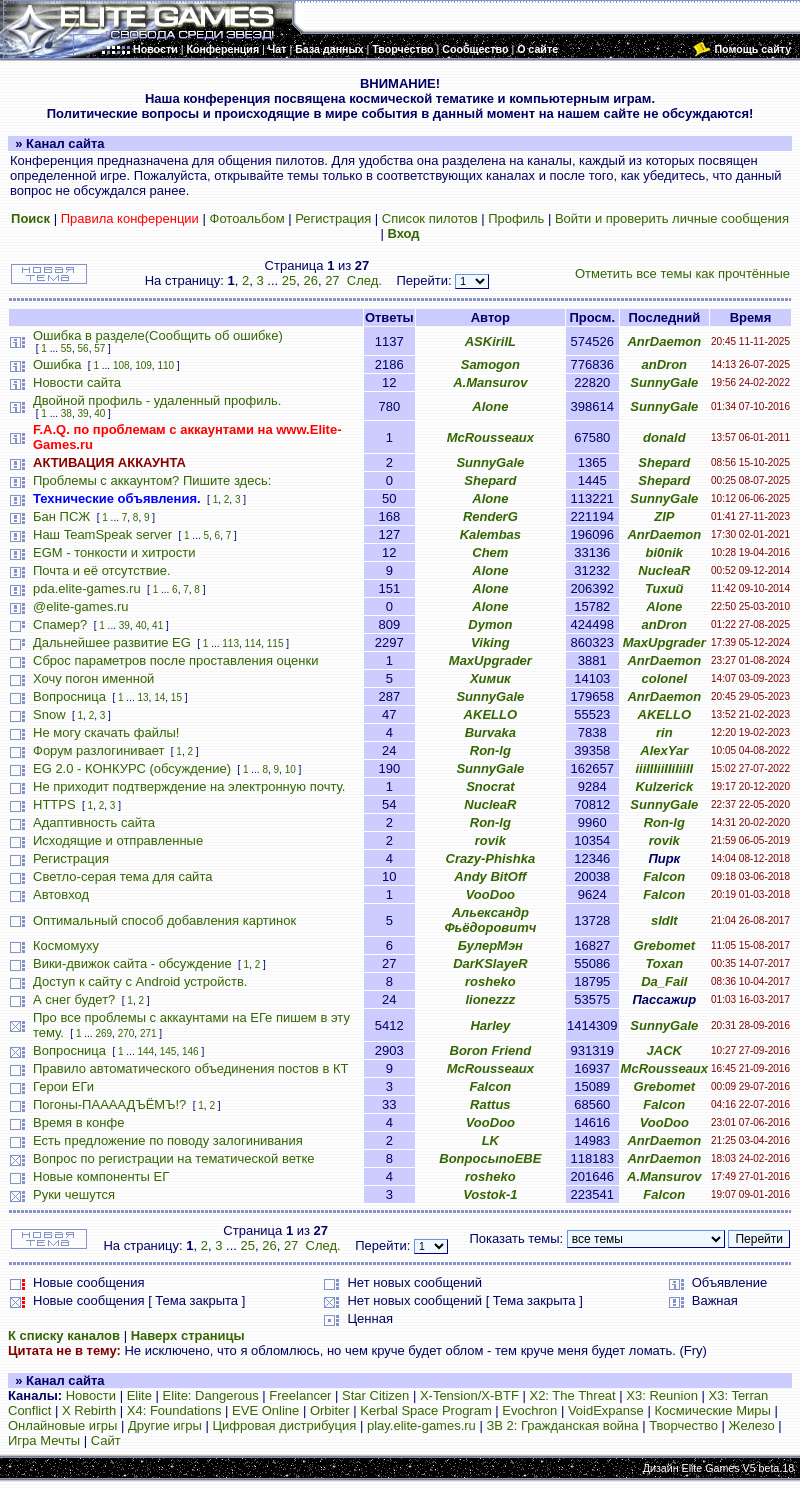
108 (121, 365)
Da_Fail (664, 981)
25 (289, 280)
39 (83, 413)
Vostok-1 (490, 1194)
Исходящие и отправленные (118, 840)
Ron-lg (490, 750)
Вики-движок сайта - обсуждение (132, 963)
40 (99, 413)
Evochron (529, 1410)
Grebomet (664, 945)
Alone (490, 406)
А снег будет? (74, 999)
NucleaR (664, 570)
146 (190, 1051)
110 (165, 365)
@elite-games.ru (81, 606)
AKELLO (490, 714)
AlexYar (664, 750)
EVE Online (265, 1410)
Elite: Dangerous (211, 1395)
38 (66, 413)
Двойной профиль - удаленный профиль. (157, 400)
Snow (49, 714)
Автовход (61, 894)
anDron (665, 364)
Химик (490, 678)
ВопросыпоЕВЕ (490, 1158)
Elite (139, 1395)
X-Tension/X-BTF (469, 1395)
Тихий (664, 588)
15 (176, 697)
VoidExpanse (606, 1410)
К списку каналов (64, 1335)
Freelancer (300, 1395)
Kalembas (490, 534)
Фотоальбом (247, 218)
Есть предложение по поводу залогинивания (168, 1140)
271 (148, 1033)
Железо (752, 1425)
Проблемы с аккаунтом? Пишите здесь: (152, 480)
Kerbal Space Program (426, 1410)
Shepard (664, 462)
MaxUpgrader (664, 642)
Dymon (490, 624)
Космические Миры (712, 1410)
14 (159, 697)
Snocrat (490, 786)
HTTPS (54, 804)
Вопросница (69, 696)
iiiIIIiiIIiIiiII (664, 768)
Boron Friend (491, 1050)
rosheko (490, 981)
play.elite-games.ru (421, 1425)
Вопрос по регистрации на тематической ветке (174, 1158)
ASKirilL (490, 341)
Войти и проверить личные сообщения (672, 218)
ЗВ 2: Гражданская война (562, 1425)
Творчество (683, 1425)
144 (145, 1051)
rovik (490, 840)
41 (157, 625)
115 (275, 643)
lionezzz (490, 999)
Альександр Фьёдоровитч (490, 920)
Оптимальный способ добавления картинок (164, 920)
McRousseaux (490, 437)
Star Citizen (375, 1395)
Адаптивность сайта (94, 822)
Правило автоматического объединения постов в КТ (190, 1068)
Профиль (516, 218)
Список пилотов (430, 218)
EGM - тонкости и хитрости (114, 552)
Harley (490, 1025)
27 (332, 280)
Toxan (664, 963)
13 (142, 697)
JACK (664, 1050)
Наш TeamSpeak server (102, 534)
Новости (91, 1395)
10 (290, 769)
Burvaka (490, 732)
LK (490, 1140)
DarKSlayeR (490, 963)
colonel (665, 678)
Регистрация (333, 218)
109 (143, 365)
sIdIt (664, 920)
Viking (490, 642)
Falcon (664, 876)
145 (168, 1051)
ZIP (664, 516)
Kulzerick (664, 786)
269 (103, 1033)
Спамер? (60, 624)
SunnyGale (664, 382)
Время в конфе (78, 1122)
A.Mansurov (490, 382)
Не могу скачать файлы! (106, 732)
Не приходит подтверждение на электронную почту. (189, 786)
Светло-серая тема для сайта (122, 876)
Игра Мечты (44, 1440)
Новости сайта (77, 382)
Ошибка (57, 364)
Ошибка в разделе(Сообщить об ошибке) (158, 335)
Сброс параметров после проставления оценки (175, 660)
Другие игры (165, 1425)
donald (664, 437)
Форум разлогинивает (98, 750)
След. (364, 280)
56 (83, 348)
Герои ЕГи (63, 1086)
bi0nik (665, 552)
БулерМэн (490, 945)
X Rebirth (89, 1410)
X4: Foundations (174, 1410)
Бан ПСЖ (61, 516)
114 (253, 643)
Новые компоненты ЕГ (101, 1176)
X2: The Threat (572, 1395)
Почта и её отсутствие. (102, 570)
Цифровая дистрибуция (284, 1425)
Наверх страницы (188, 1335)
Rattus (490, 1104)
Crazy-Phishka (491, 858)
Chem (490, 552)
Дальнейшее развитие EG (112, 642)
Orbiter (330, 1410)
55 (66, 348)
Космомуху (66, 945)
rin (664, 732)
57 (99, 348)
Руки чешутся (74, 1194)
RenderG (490, 516)
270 (126, 1033)
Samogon (490, 364)
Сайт (106, 1440)
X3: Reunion (662, 1395)
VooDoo (490, 894)
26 (310, 280)
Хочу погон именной (93, 678)
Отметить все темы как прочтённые (682, 273)
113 (230, 643)
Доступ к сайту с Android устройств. (140, 981)
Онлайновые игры (62, 1425)
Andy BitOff (490, 876)
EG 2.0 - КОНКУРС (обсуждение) (132, 768)
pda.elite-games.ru (87, 588)
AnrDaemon (664, 341)
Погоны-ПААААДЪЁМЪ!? (109, 1104)
